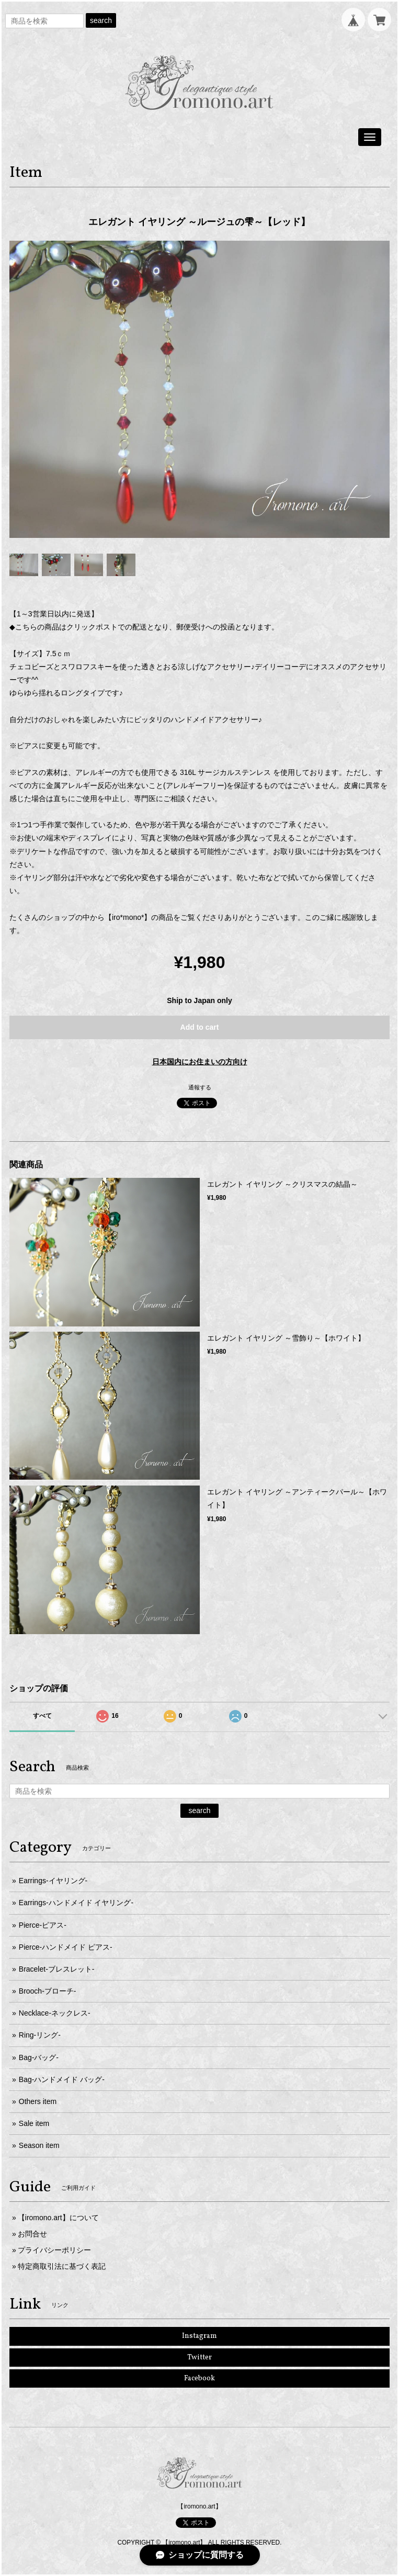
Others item (37, 2101)
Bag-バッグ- (39, 2057)
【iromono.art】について (58, 2217)
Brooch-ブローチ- (47, 1991)
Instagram (199, 2336)
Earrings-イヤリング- (53, 1880)
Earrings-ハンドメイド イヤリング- (76, 1902)
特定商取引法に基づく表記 (62, 2266)
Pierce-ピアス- (42, 1925)
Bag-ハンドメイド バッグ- (62, 2079)
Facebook (199, 2378)
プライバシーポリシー (54, 2250)
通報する (199, 1087)
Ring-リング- (40, 2035)
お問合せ (32, 2234)
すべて (42, 1715)
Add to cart (199, 1027)
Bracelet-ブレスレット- (57, 1969)
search (101, 20)
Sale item (34, 2123)
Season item (39, 2145)
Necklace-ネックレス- (54, 2013)
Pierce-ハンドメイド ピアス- (65, 1947)
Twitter (199, 2358)
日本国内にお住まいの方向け (199, 1062)
